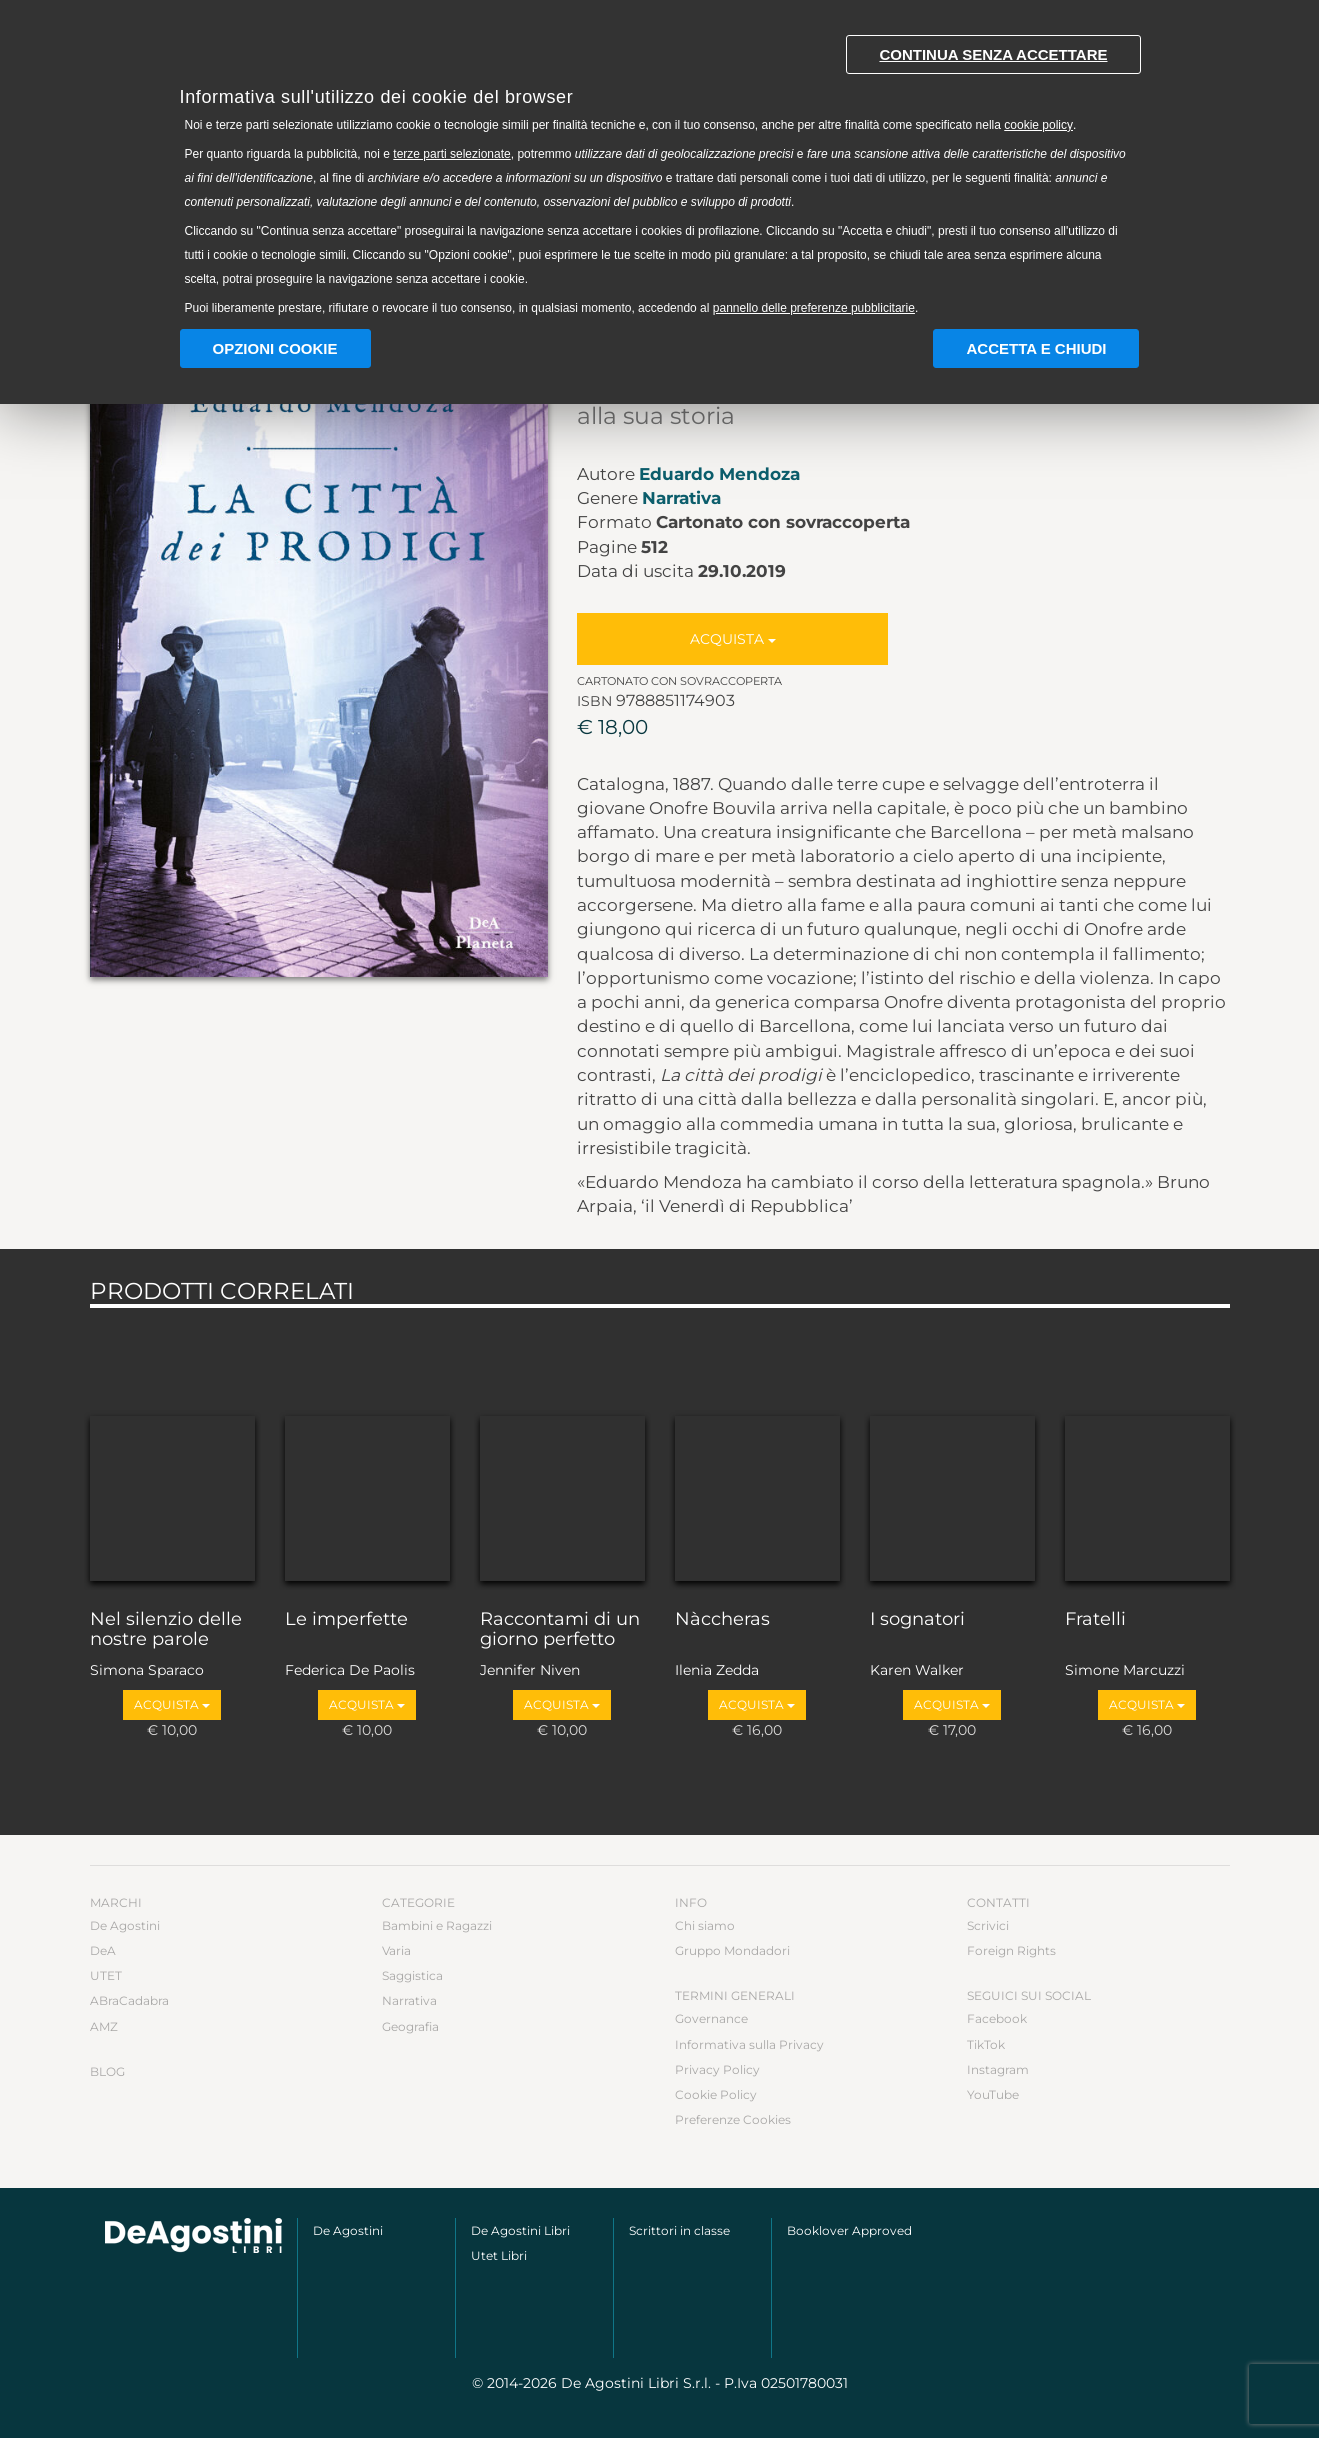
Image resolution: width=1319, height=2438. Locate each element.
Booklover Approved (849, 2230)
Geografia (410, 2026)
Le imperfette (346, 1620)
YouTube (993, 2094)
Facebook (997, 2018)
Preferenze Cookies (733, 2119)
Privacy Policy (717, 2069)
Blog (107, 2071)
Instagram (998, 2069)
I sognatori (917, 1620)
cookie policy (1038, 125)
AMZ (104, 2026)
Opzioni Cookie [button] (275, 348)
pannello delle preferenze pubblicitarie (814, 308)
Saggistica (412, 1975)
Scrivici (988, 1925)
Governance (711, 2018)
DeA (103, 1950)
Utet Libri (499, 2255)
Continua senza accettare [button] (993, 54)
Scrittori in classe (679, 2230)
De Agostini (125, 1925)
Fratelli (1095, 1620)
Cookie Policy (716, 2094)
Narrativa (681, 498)
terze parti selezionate (451, 154)
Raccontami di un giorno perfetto (560, 1630)
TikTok (986, 2044)
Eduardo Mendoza (719, 474)
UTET (106, 1975)
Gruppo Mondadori (732, 1950)
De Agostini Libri (520, 2230)
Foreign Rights (1011, 1950)
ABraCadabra (129, 2000)
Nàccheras (722, 1620)
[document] (660, 170)
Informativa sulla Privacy (749, 2044)
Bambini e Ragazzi (437, 1925)
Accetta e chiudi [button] (1036, 348)
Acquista (733, 639)
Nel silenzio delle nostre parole (166, 1630)
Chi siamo (705, 1925)
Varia (396, 1950)
